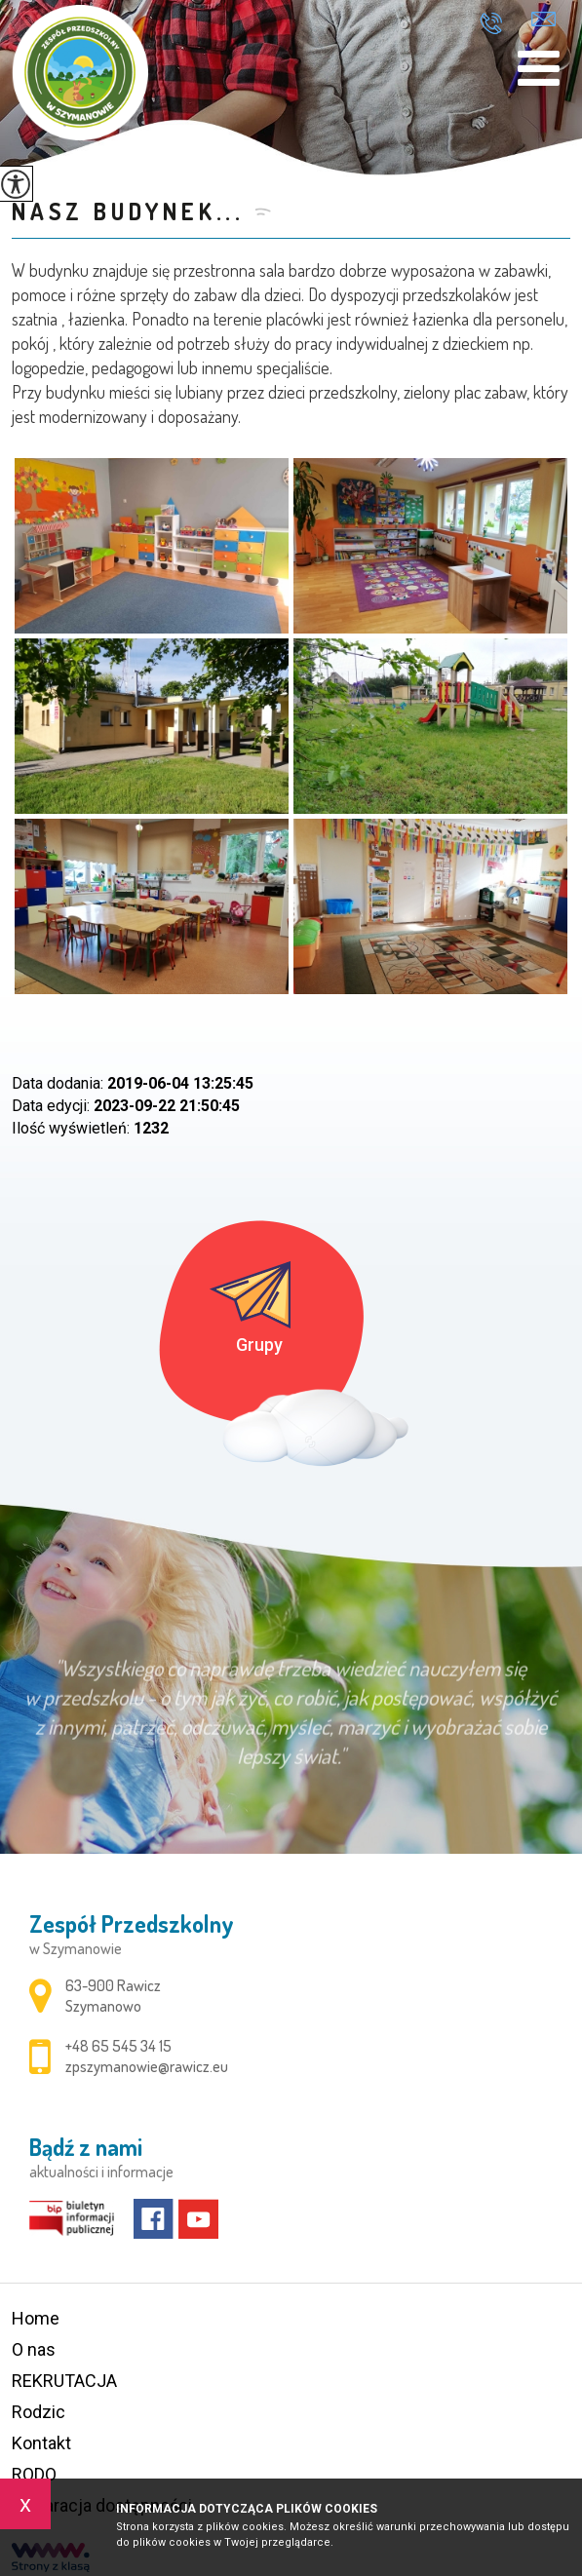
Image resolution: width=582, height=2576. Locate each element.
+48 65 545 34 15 (491, 23)
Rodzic (38, 2412)
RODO (34, 2474)
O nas (34, 2349)
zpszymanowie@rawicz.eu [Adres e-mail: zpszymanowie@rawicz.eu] (146, 2066)
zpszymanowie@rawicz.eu (543, 19)
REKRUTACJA (64, 2380)
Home (35, 2318)
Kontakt (41, 2443)
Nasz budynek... (128, 211)
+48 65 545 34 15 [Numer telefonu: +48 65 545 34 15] (118, 2046)
